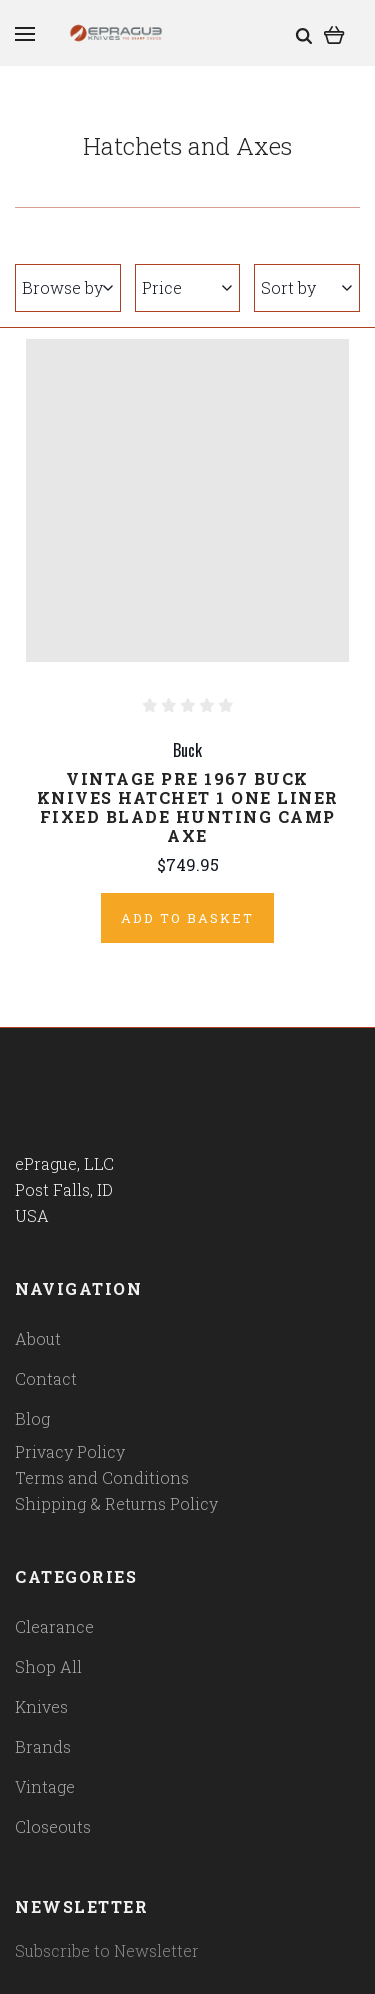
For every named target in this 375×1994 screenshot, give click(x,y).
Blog (32, 1418)
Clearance (54, 1626)
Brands (43, 1746)
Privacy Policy (70, 1451)
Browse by (67, 287)
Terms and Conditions (102, 1477)
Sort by (306, 287)
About (38, 1338)
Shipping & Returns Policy (116, 1503)
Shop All (48, 1666)
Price (187, 287)
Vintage (45, 1786)
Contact (46, 1378)
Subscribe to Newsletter (107, 1950)
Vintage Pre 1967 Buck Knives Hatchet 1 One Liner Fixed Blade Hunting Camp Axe (188, 807)
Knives (41, 1706)
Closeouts (53, 1826)
